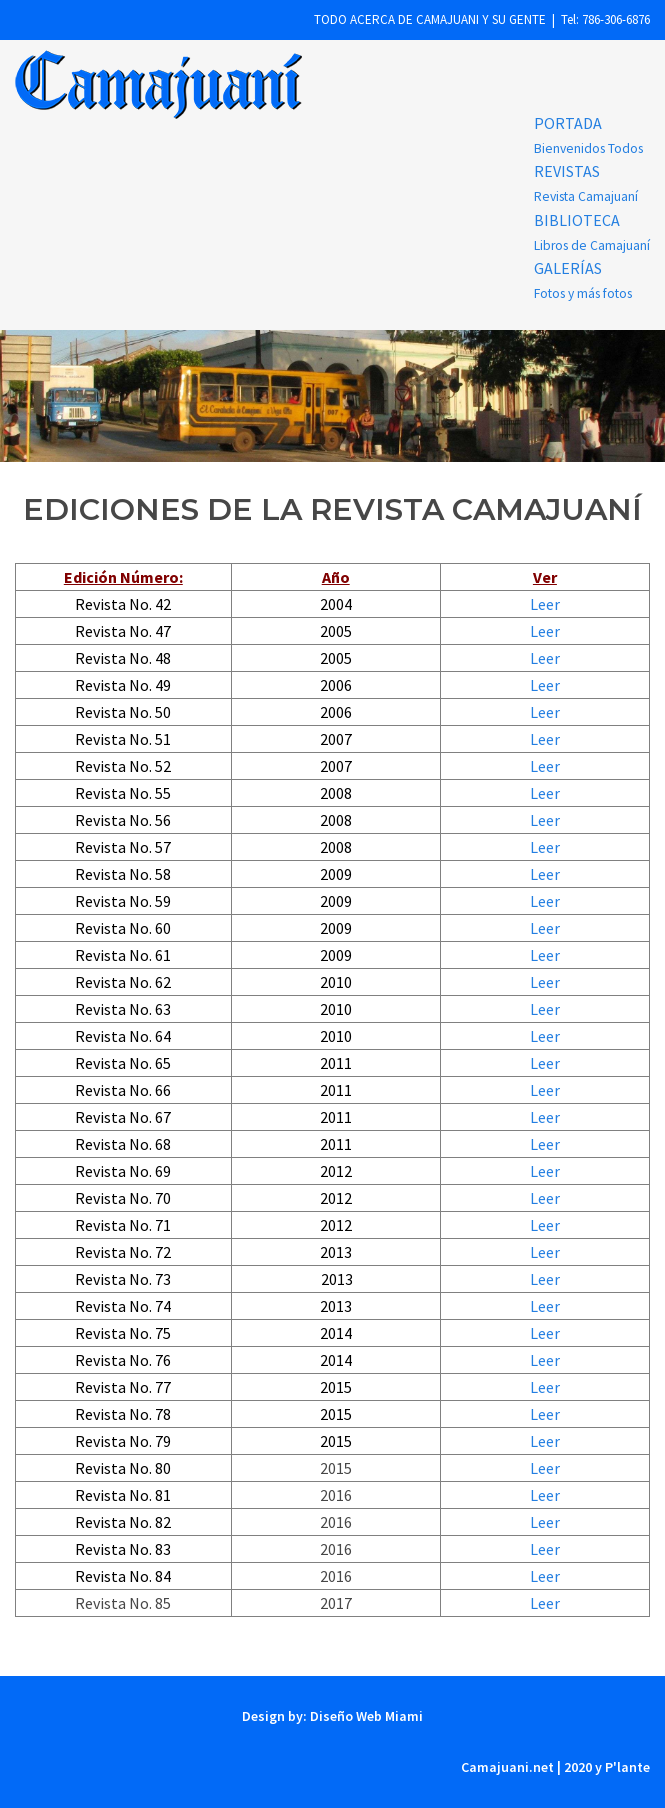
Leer (545, 604)
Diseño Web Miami (365, 1716)
